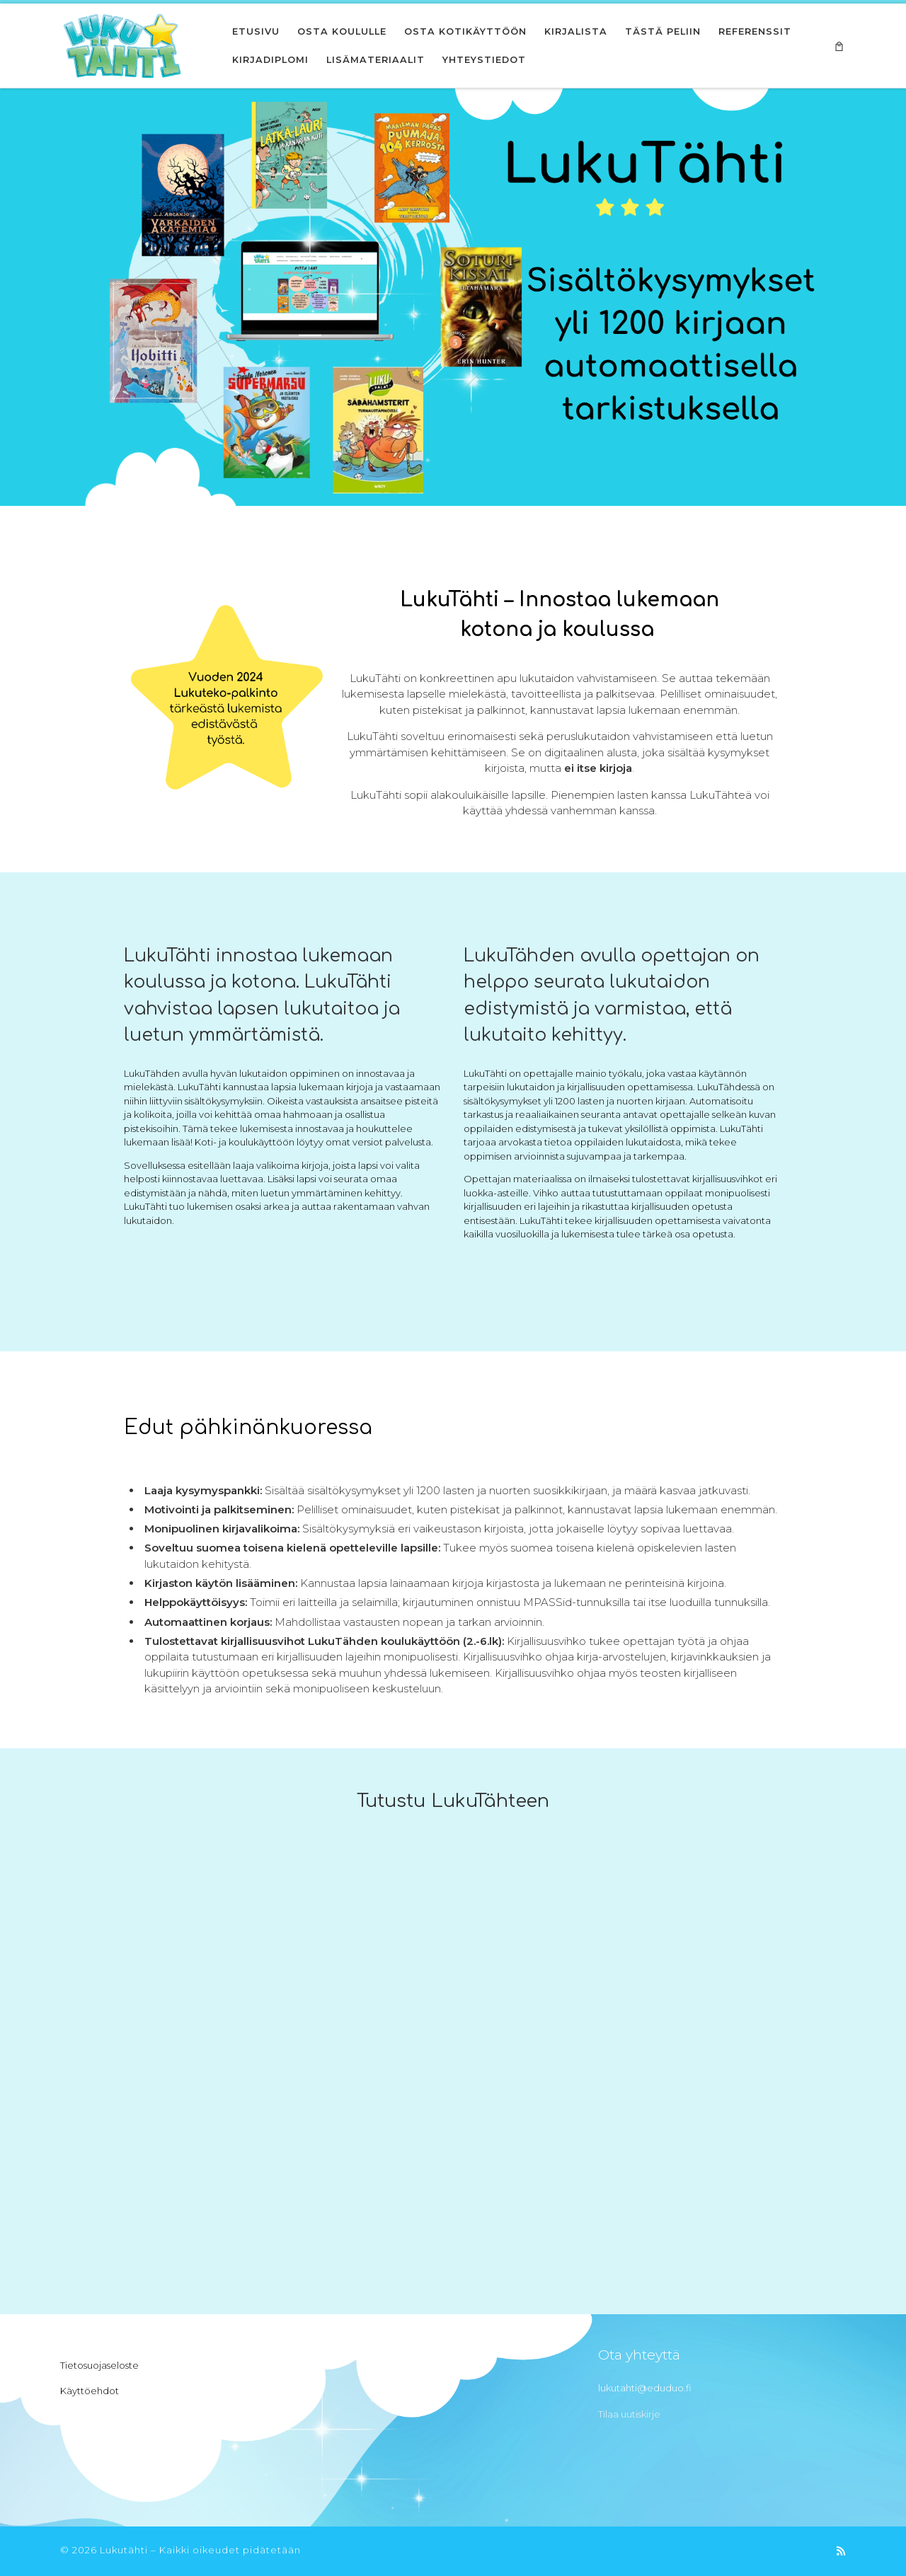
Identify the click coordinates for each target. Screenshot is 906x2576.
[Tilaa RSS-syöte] (841, 2551)
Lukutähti (124, 2549)
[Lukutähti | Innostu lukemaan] (122, 43)
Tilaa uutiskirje (629, 2414)
